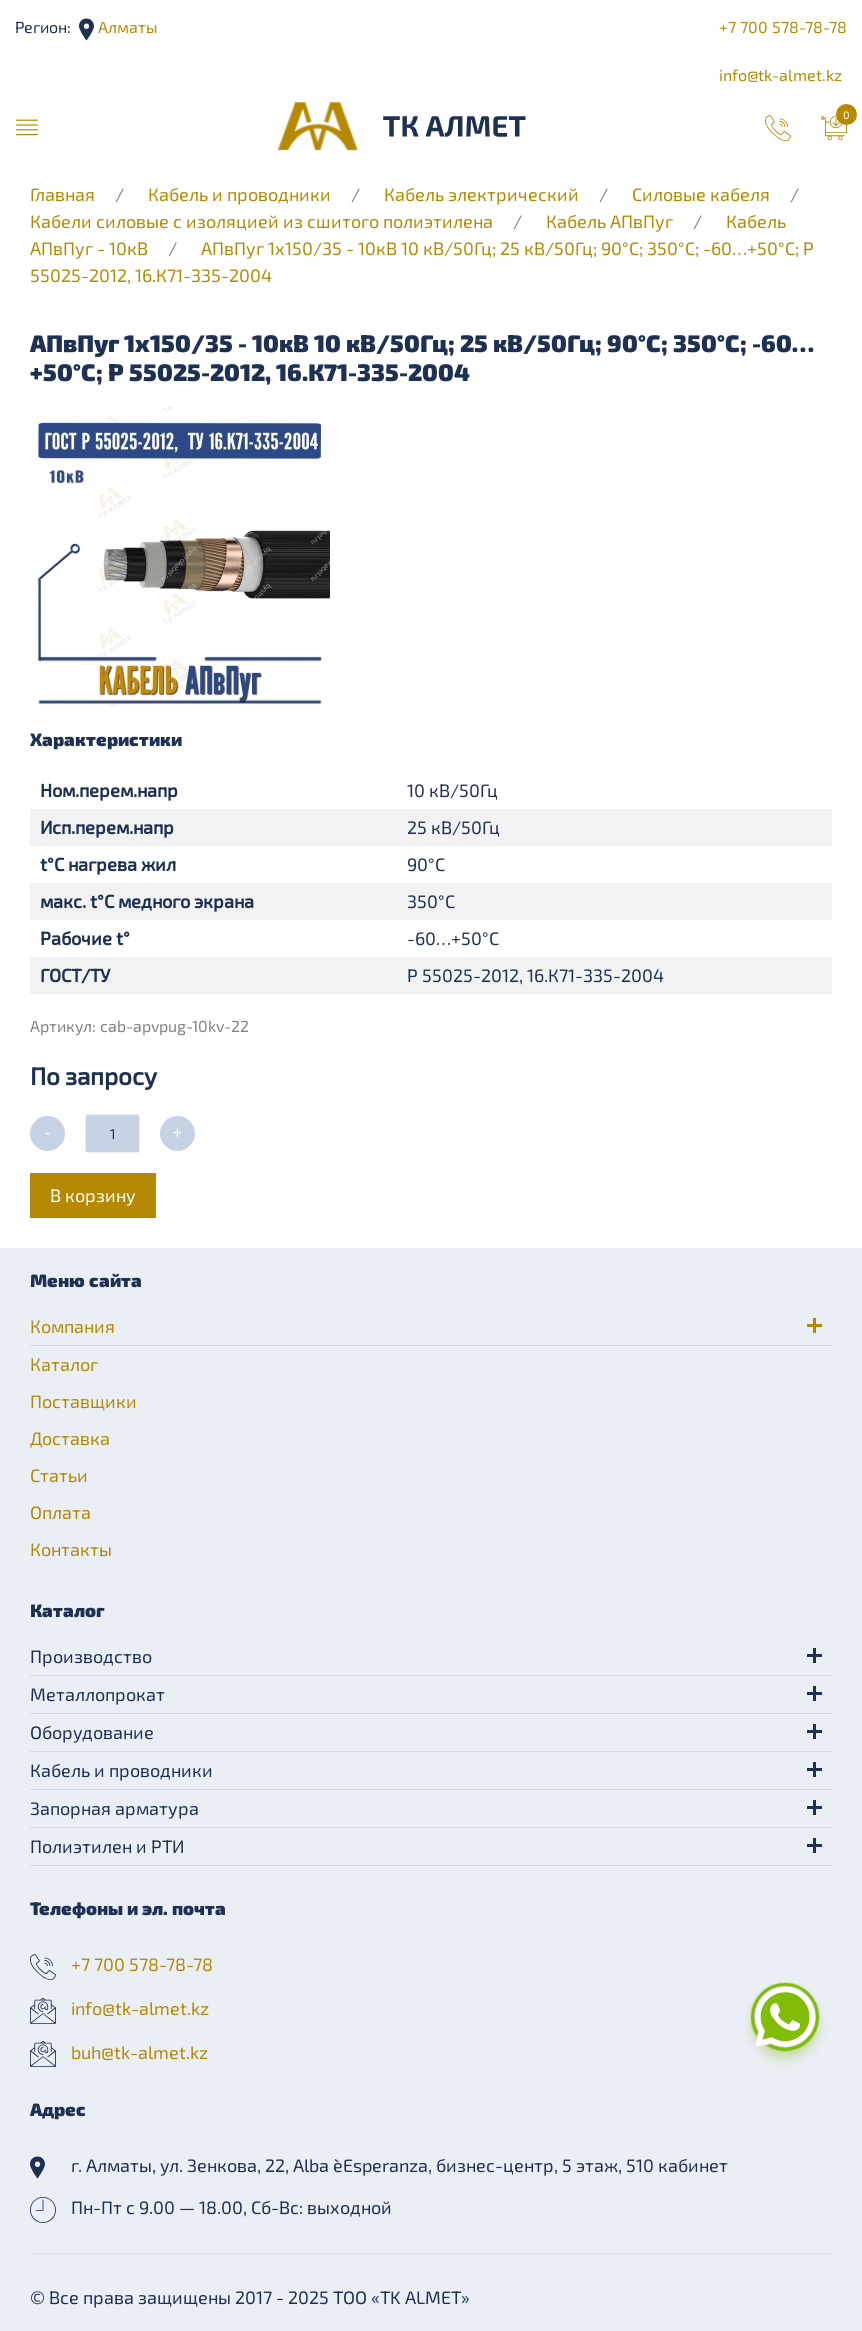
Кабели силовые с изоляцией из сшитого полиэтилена (261, 221)
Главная (62, 194)
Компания (72, 1326)
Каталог (64, 1364)
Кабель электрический (481, 194)
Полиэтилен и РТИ (107, 1846)
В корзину (93, 1195)
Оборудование (92, 1732)
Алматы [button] (126, 26)
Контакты (71, 1549)
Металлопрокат (97, 1694)
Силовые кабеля (703, 194)
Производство (91, 1656)
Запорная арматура (114, 1808)
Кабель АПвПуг (609, 221)
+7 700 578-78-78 (783, 26)
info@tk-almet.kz (780, 74)
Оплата (60, 1512)
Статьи (59, 1475)
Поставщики (83, 1401)
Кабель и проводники (239, 194)
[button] (27, 126)
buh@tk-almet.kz (139, 2052)
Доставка (70, 1438)
